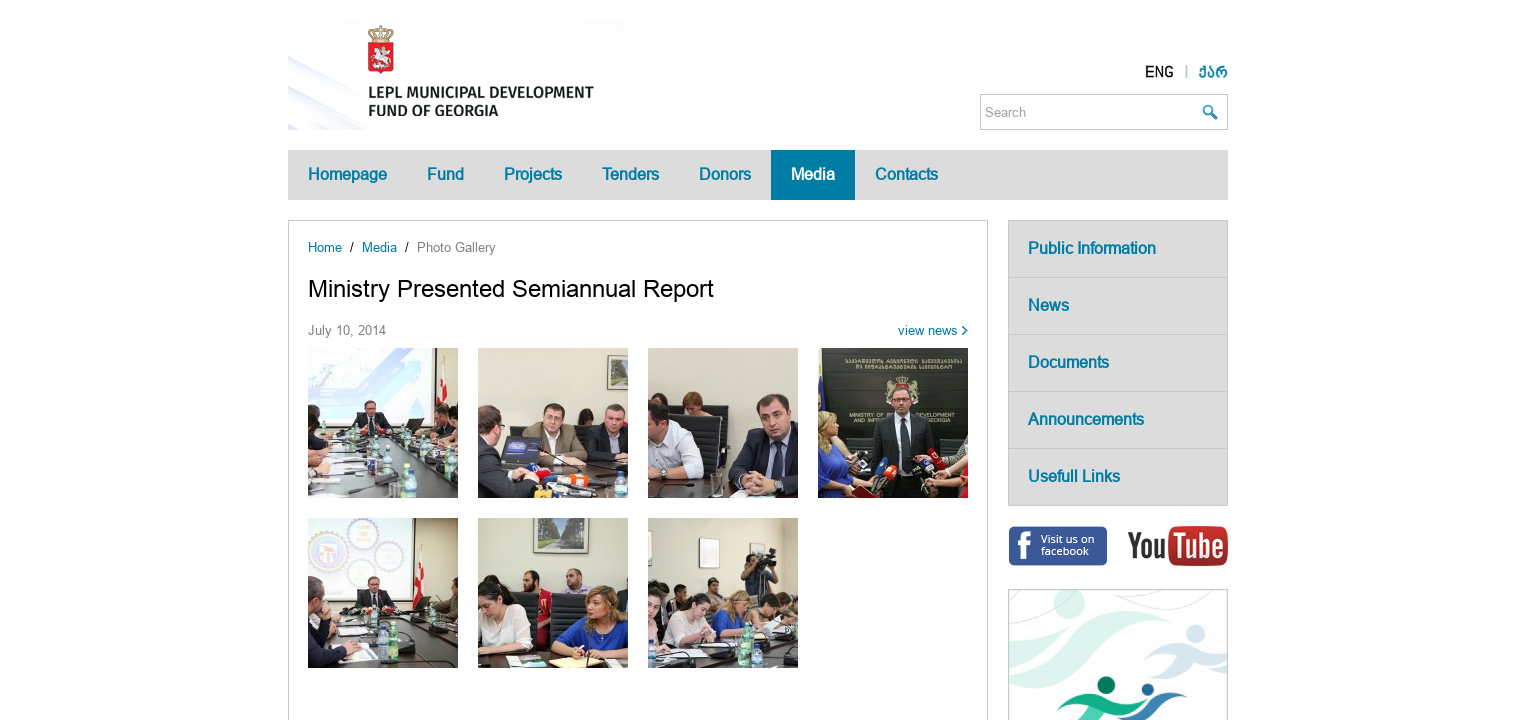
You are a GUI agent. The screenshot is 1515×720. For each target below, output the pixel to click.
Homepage (347, 174)
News (1048, 305)
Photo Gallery (456, 247)
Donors (725, 174)
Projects (533, 174)
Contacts (906, 174)
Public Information (1092, 248)
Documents (1068, 362)
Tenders (630, 174)
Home (325, 247)
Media (813, 174)
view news (928, 330)
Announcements (1086, 419)
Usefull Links (1074, 476)
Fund (445, 174)
